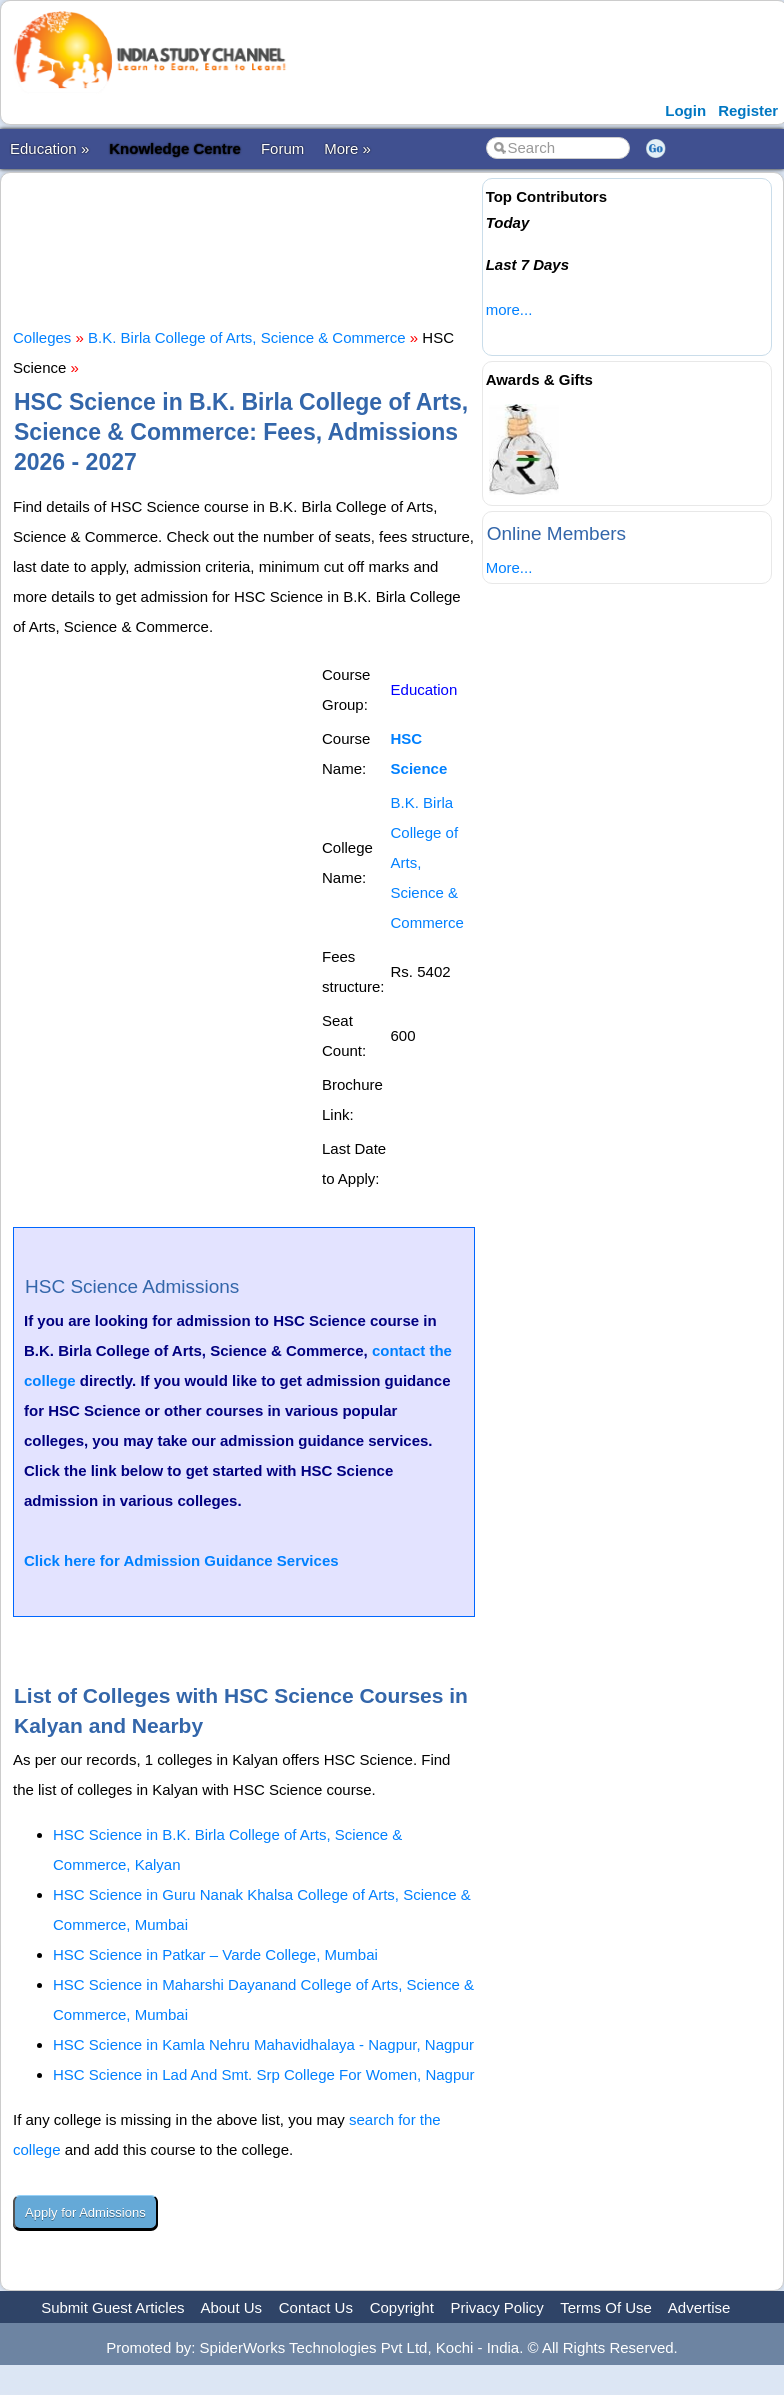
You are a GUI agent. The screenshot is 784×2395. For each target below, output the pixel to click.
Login (685, 110)
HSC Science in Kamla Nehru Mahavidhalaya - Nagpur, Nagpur (263, 2044)
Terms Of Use (606, 2307)
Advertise (699, 2307)
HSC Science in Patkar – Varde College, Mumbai (215, 1954)
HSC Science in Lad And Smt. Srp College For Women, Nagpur (264, 2074)
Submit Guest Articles (112, 2307)
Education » (49, 148)
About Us (231, 2307)
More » (347, 148)
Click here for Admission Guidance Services (181, 1560)
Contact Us (316, 2307)
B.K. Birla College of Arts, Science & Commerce (247, 337)
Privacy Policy (497, 2307)
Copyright (402, 2307)
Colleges (42, 337)
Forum (282, 148)
